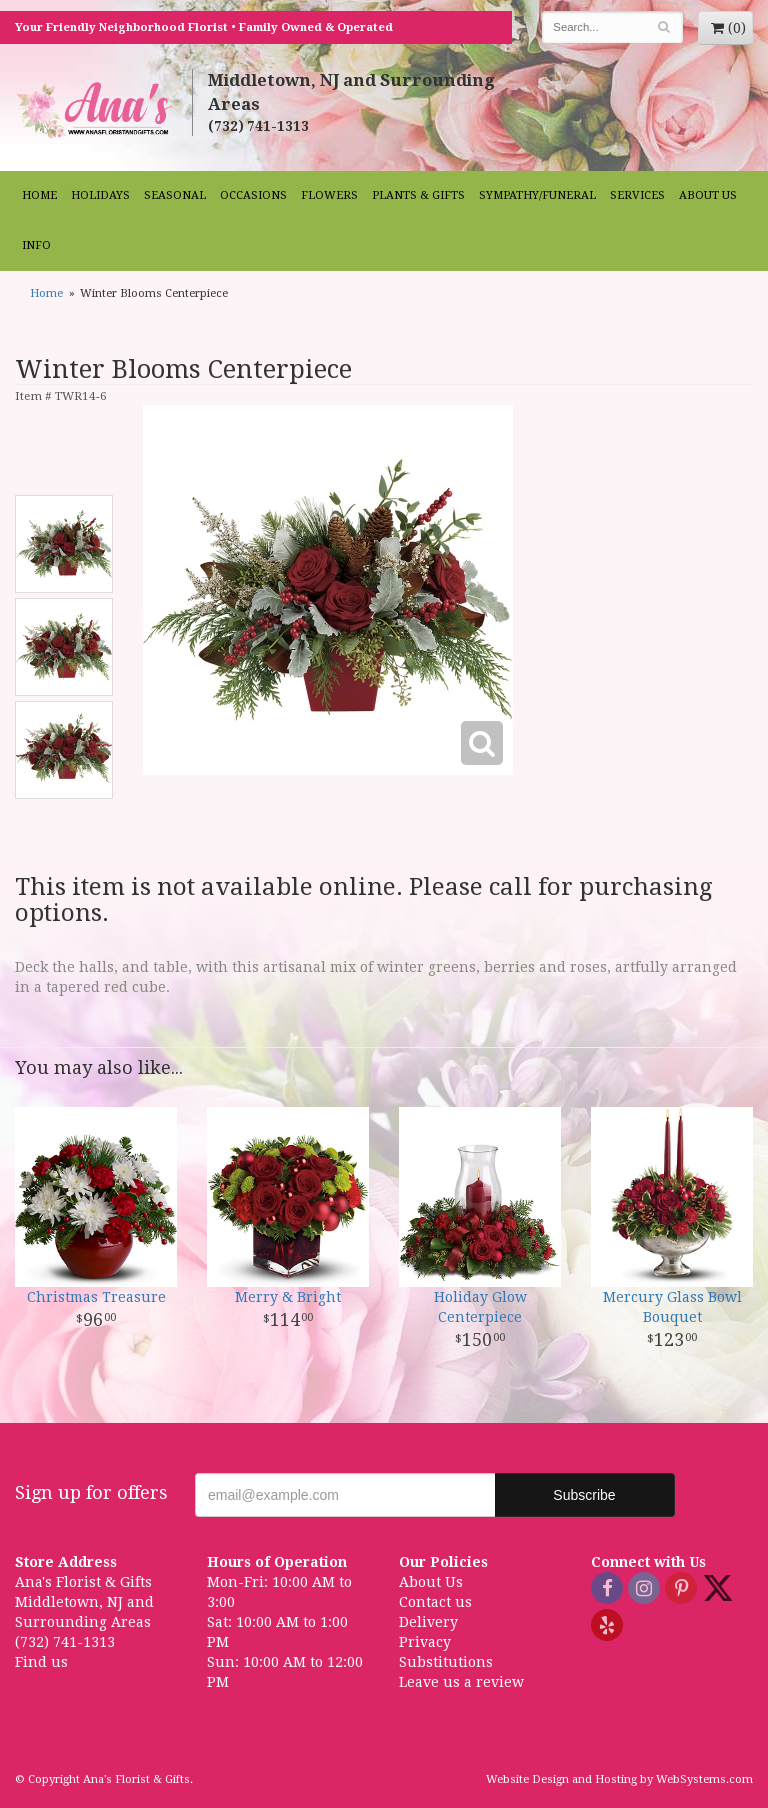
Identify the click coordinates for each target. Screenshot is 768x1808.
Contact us (435, 1602)
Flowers (329, 195)
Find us (41, 1662)
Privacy (425, 1642)
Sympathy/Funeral (537, 195)
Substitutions (446, 1662)
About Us (708, 195)
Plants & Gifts (418, 195)
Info (36, 245)
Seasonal (175, 195)
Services (637, 195)
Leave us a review (461, 1682)
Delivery (428, 1622)
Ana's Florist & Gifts (96, 109)
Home (39, 195)
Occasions (253, 195)
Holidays (100, 195)
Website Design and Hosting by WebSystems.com (619, 1779)
